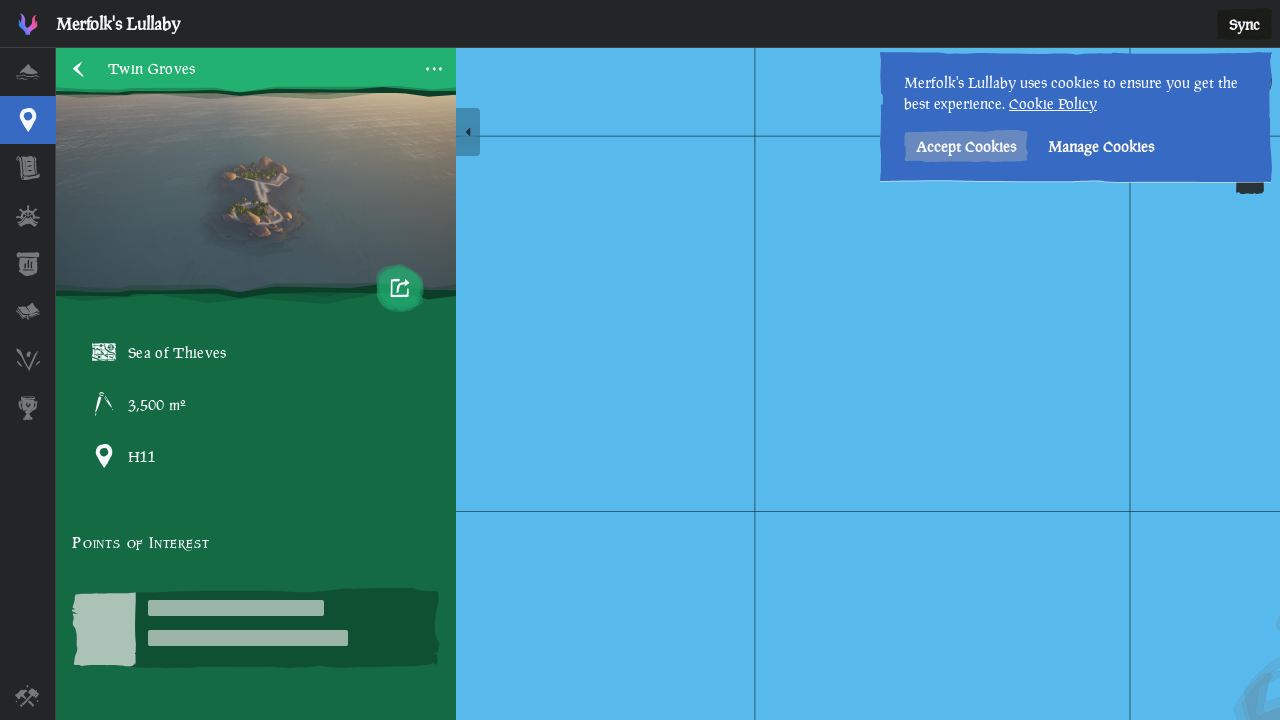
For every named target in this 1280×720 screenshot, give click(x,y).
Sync (1244, 24)
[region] (668, 384)
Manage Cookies (1101, 146)
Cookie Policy (1053, 103)
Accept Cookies (966, 146)
